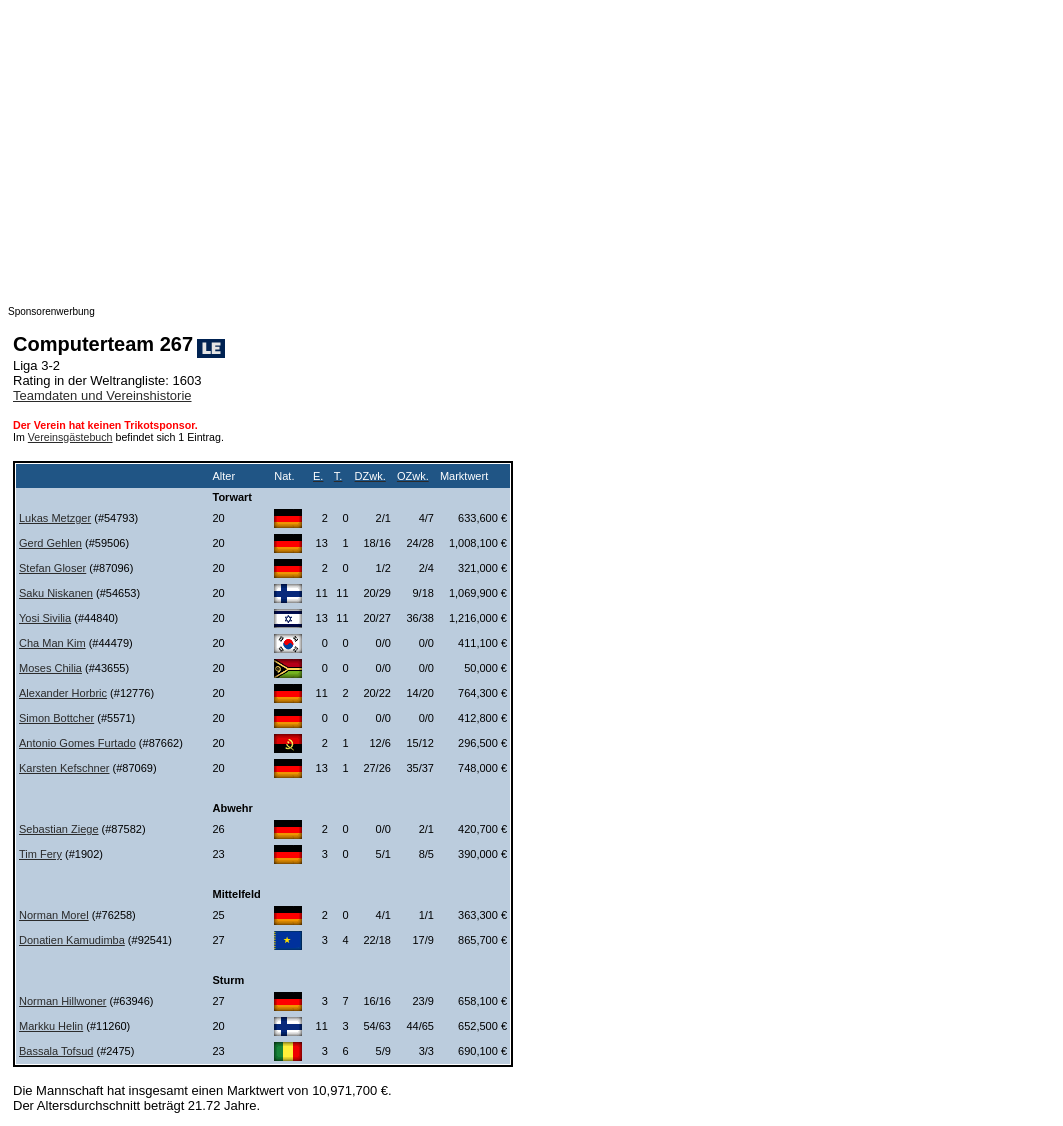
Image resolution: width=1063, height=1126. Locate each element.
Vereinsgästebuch (70, 437)
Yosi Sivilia (45, 618)
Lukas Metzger (55, 518)
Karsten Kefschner (64, 768)
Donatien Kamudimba (72, 940)
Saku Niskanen (56, 593)
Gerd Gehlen (50, 543)
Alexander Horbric (63, 693)
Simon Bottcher (56, 718)
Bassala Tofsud (56, 1051)
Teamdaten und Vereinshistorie (102, 395)
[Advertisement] (531, 148)
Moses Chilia (50, 668)
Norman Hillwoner (62, 1001)
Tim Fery (40, 854)
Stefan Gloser (52, 568)
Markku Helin (51, 1026)
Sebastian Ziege (59, 829)
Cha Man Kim (52, 643)
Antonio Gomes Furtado (77, 743)
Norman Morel (54, 915)
